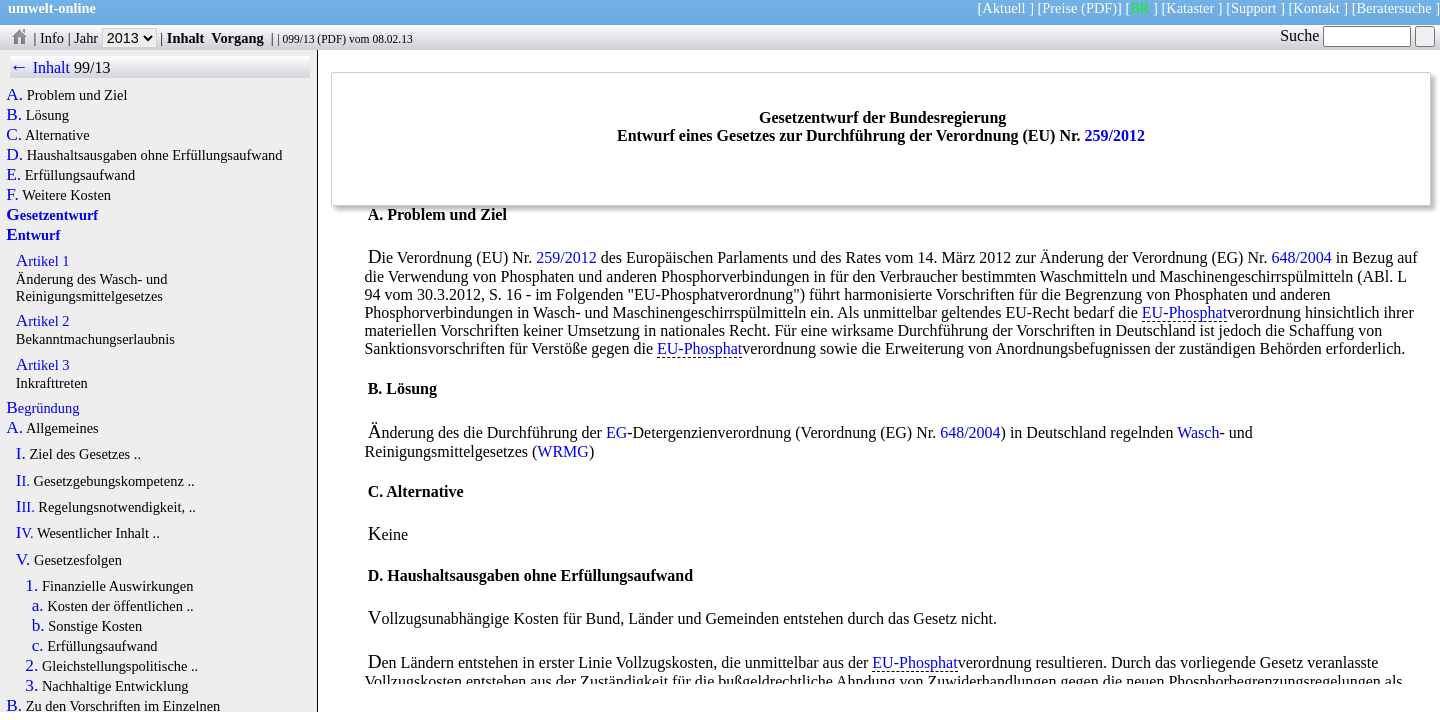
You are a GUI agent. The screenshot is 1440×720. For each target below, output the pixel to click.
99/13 (92, 67)
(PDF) (1099, 8)
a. (38, 606)
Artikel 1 (43, 261)
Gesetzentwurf (52, 215)
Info (52, 38)
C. (14, 135)
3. (31, 686)
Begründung (42, 408)
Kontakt (1316, 8)
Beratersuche (1394, 8)
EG (616, 432)
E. (13, 175)
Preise (1059, 8)
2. (31, 666)
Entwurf (33, 235)
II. (23, 481)
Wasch (1198, 432)
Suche (1345, 35)
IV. (25, 533)
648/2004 (1301, 257)
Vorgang (237, 38)
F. (12, 195)
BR (1139, 8)
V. (23, 560)
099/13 (298, 39)
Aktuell (1003, 8)
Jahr (115, 38)
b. (38, 626)
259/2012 (1115, 135)
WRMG (563, 451)
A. (14, 95)
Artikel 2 (43, 321)
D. (14, 155)
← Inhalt (40, 67)
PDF (331, 39)
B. (14, 115)
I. (21, 454)
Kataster (1190, 8)
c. (38, 646)
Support (1254, 8)
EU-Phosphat (1184, 312)
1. (31, 586)
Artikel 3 (43, 365)
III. (25, 507)
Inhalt (186, 38)
